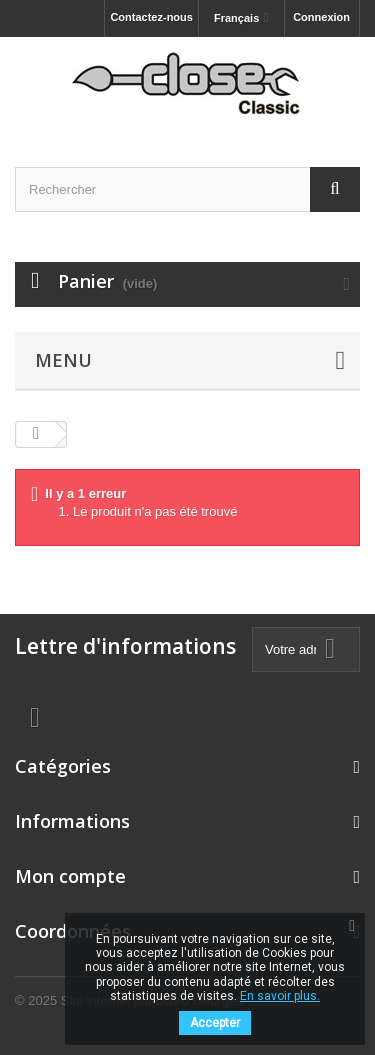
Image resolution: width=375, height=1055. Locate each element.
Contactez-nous (151, 17)
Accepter (215, 1023)
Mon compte (70, 876)
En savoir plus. (280, 996)
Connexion (321, 17)
